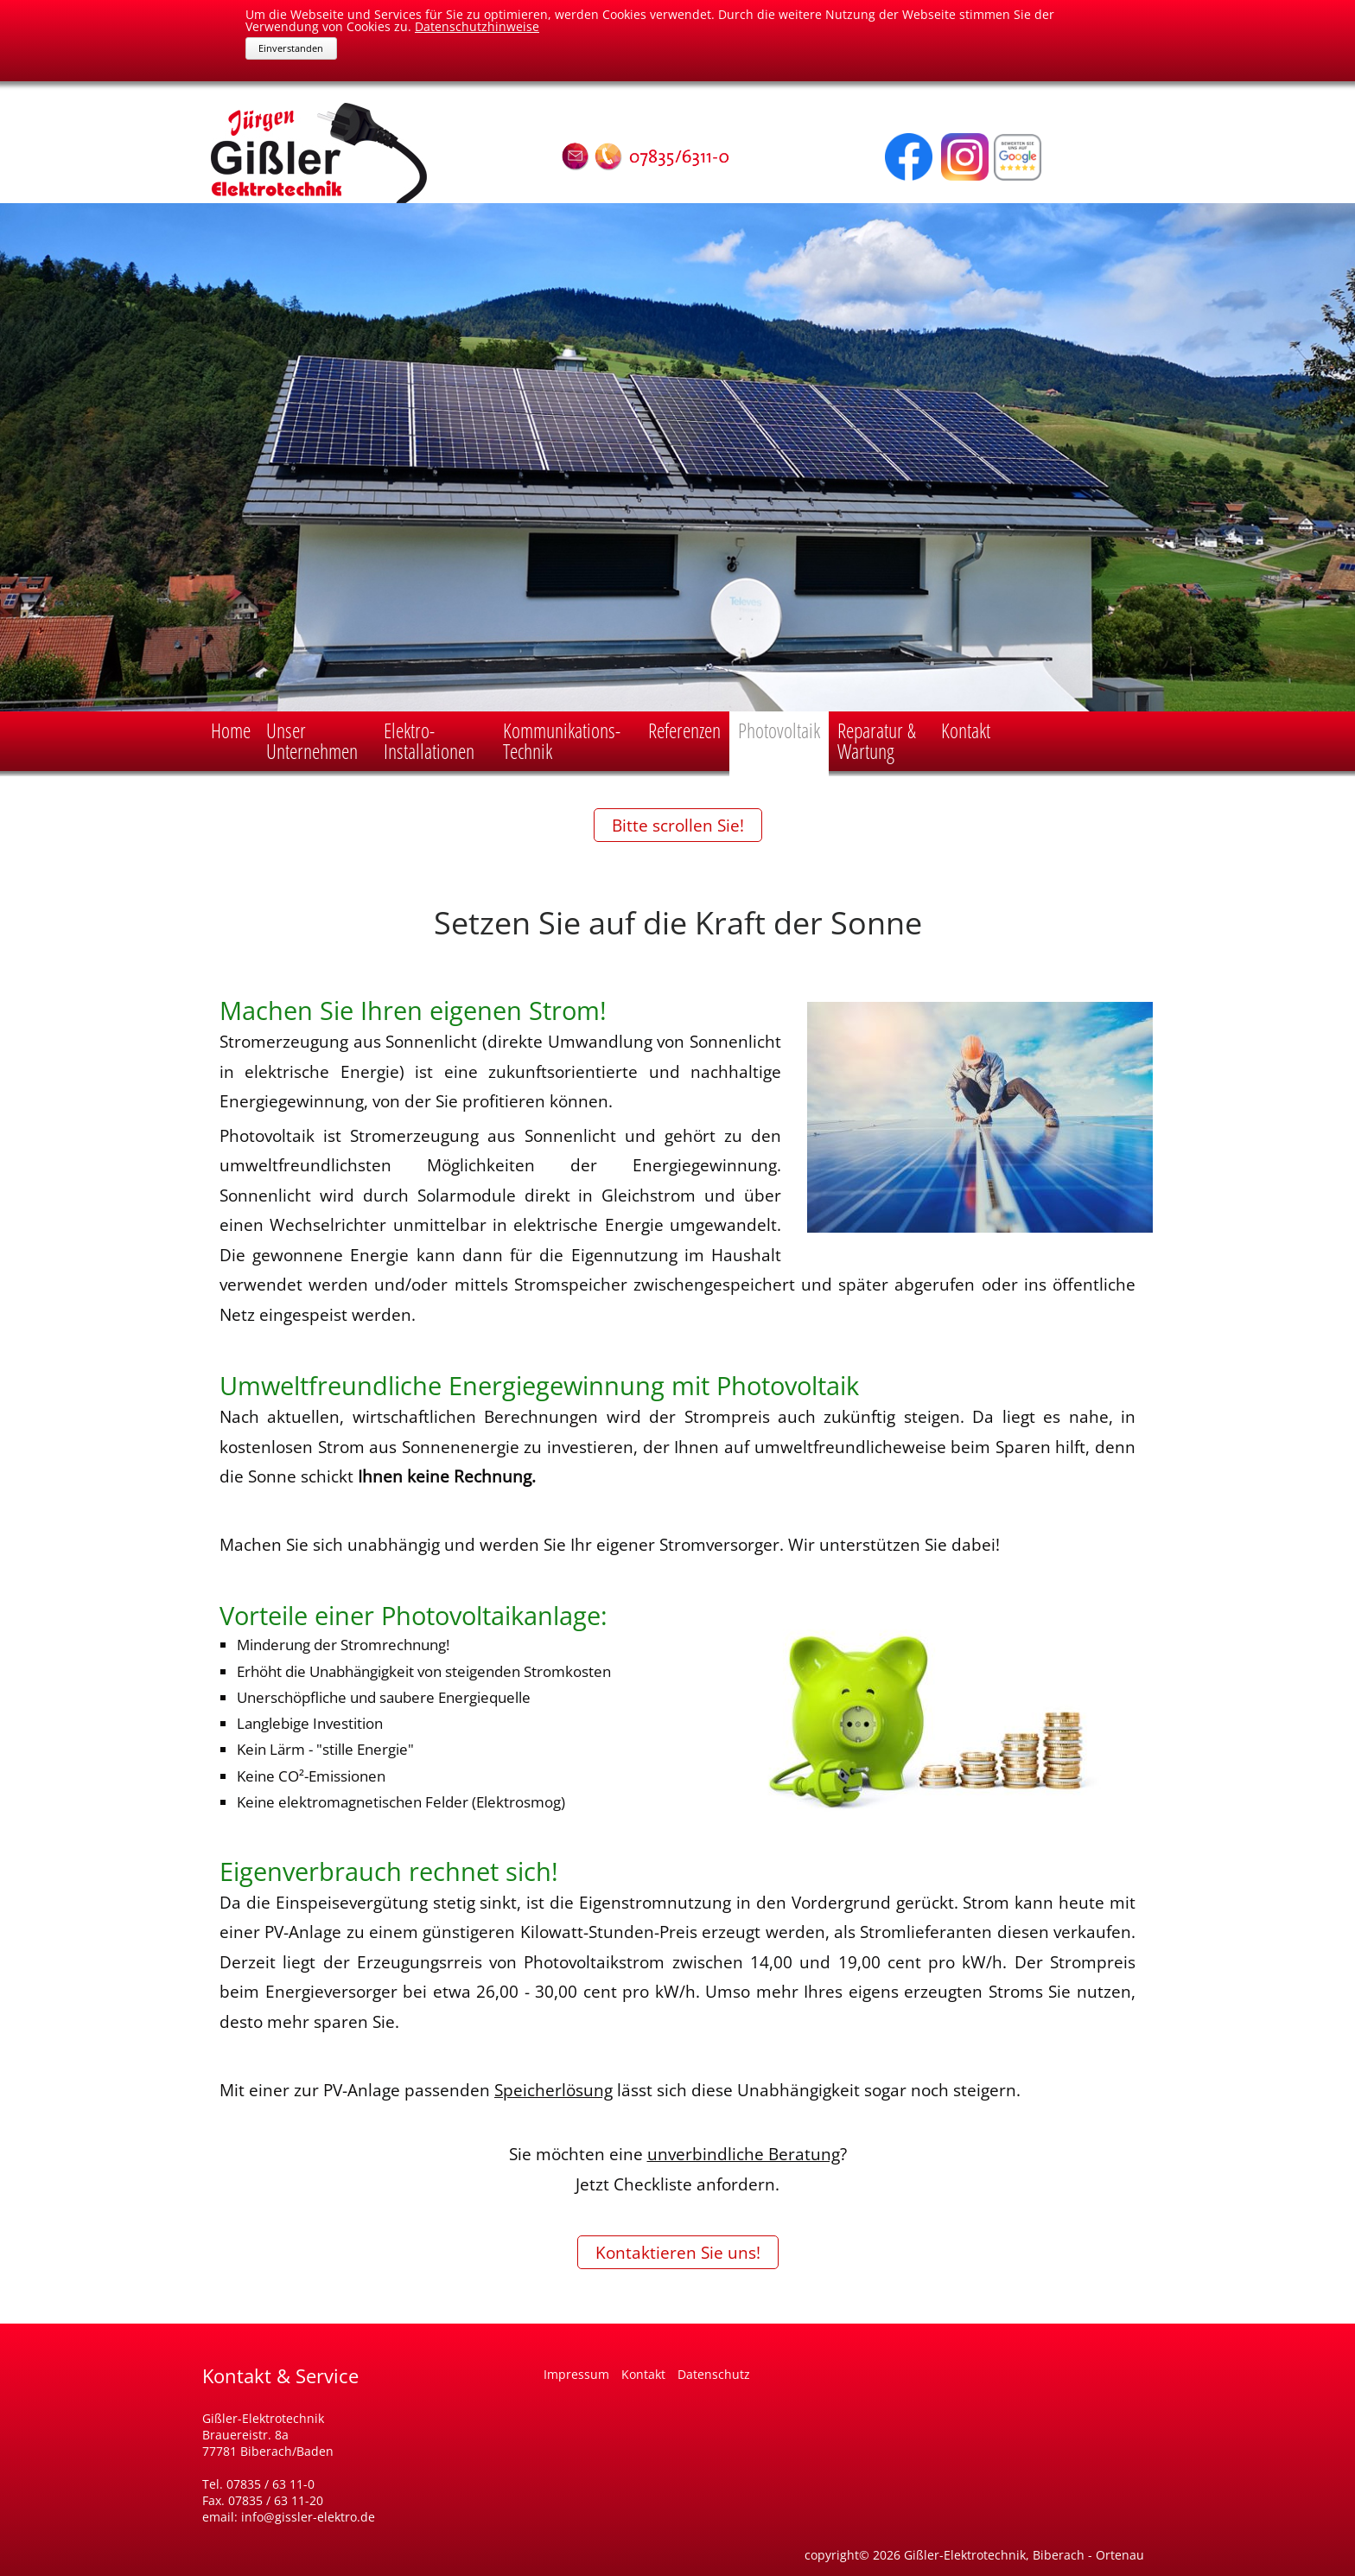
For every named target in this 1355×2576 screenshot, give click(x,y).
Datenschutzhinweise (477, 26)
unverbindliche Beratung (743, 2153)
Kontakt (965, 730)
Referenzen (684, 730)
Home (231, 730)
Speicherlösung (553, 2089)
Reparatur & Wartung (876, 740)
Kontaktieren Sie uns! (677, 2252)
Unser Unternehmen (312, 740)
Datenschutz (714, 2374)
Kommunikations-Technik (561, 740)
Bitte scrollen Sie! (678, 825)
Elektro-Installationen (429, 740)
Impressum (578, 2374)
